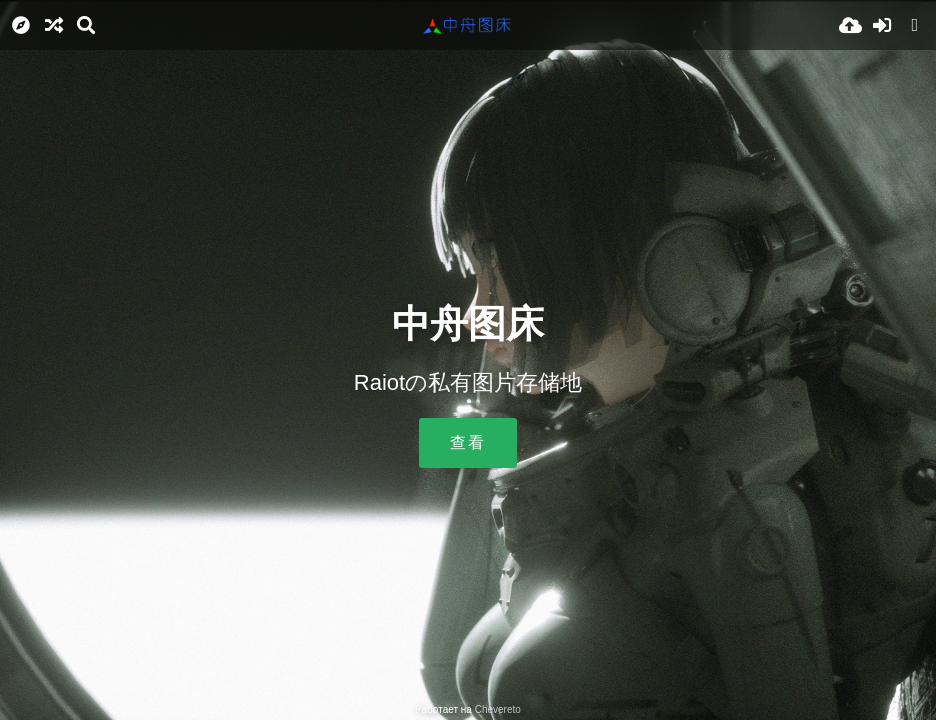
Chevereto (498, 709)
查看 (468, 442)
